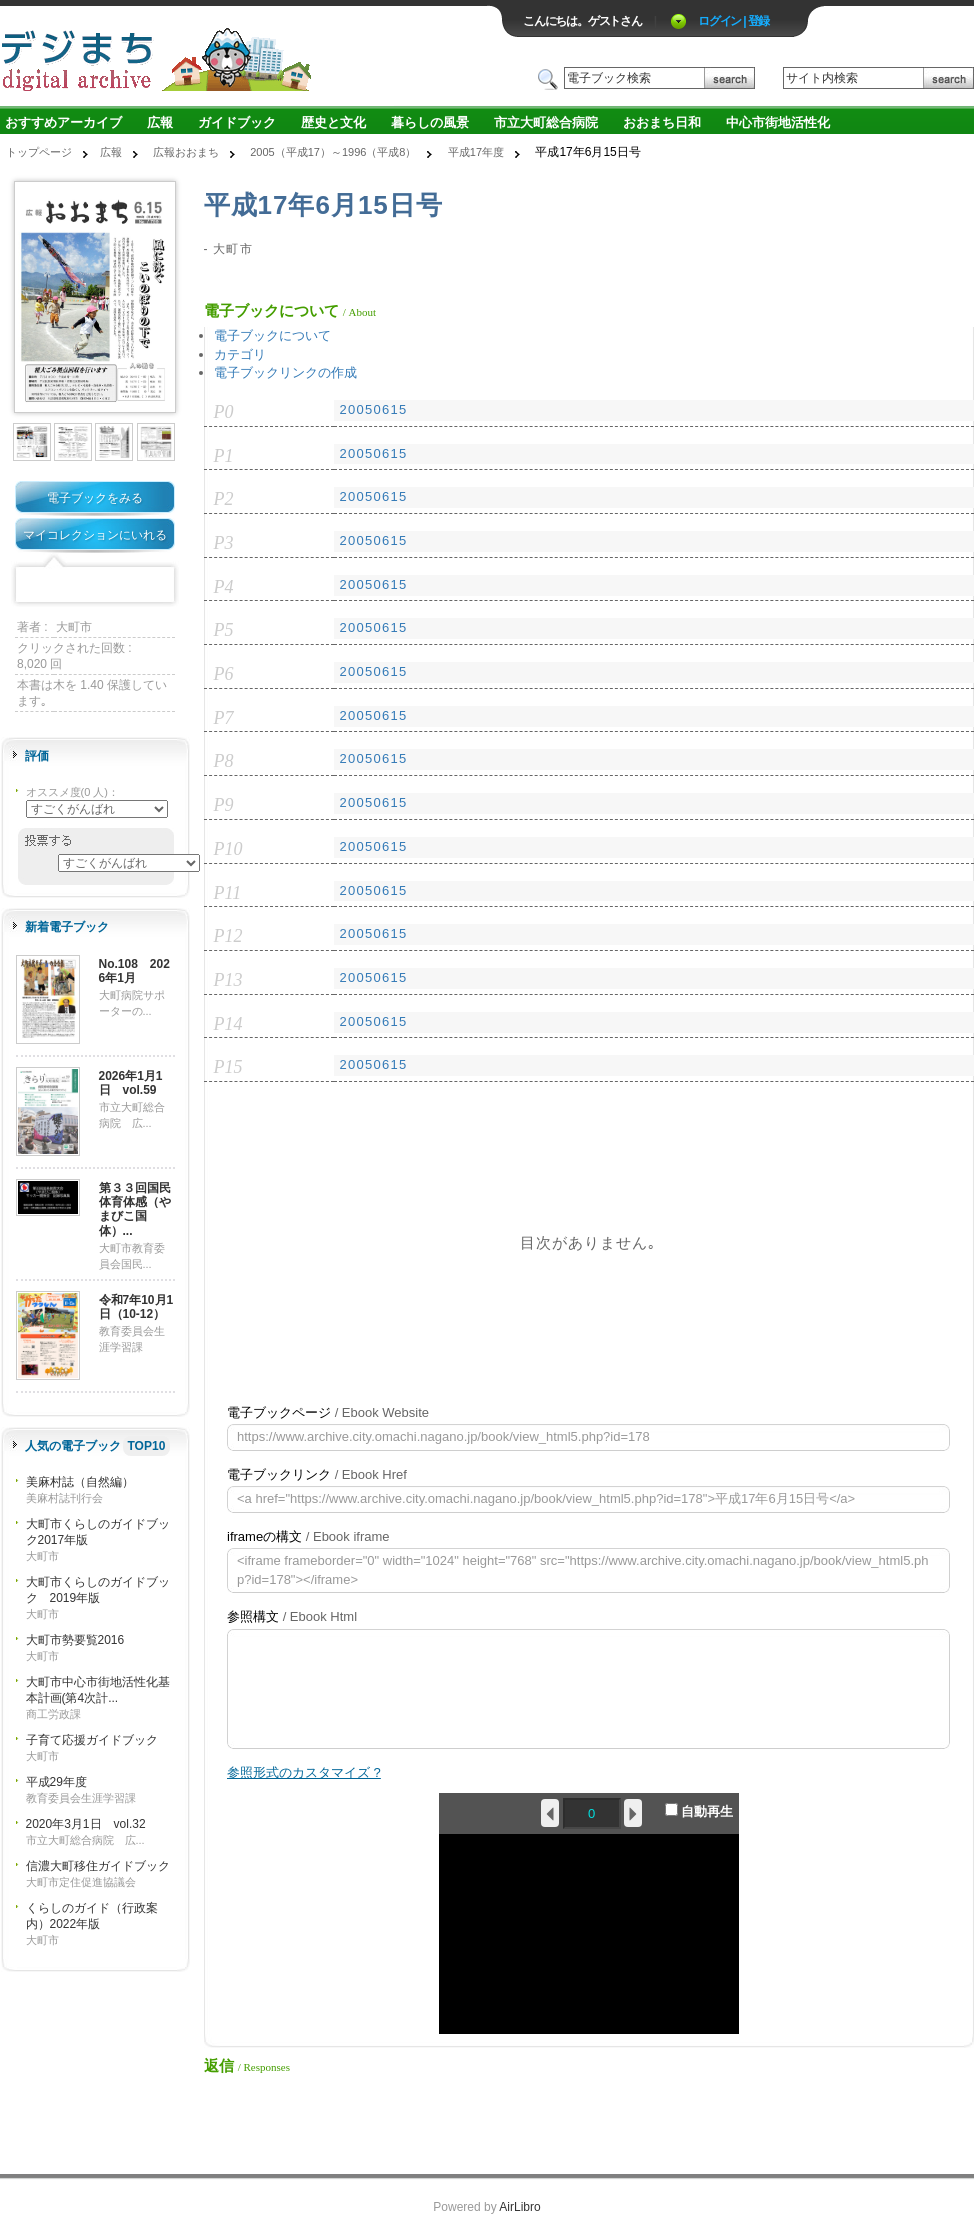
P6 (224, 674)
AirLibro (519, 2207)
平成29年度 (56, 1782)
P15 (228, 1067)
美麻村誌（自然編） (80, 1482)
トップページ (39, 152)
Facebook (33, 585)
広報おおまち (186, 152)
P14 (228, 1024)
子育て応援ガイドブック (92, 1740)
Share (157, 585)
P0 (224, 412)
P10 (228, 849)
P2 (224, 499)
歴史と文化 (333, 122)
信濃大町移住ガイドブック (98, 1866)
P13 (228, 980)
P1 (224, 456)
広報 (160, 122)
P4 (224, 587)
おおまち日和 (662, 122)
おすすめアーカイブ (63, 122)
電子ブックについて (272, 335)
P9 (224, 805)
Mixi (95, 585)
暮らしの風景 (430, 122)
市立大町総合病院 (546, 122)
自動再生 (699, 1811)
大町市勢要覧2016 (75, 1640)
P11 (228, 893)
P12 (228, 936)
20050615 (373, 409)
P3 (224, 543)
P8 (224, 761)
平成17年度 (476, 152)
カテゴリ (240, 354)
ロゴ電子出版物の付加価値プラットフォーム (234, 56)
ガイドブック (237, 122)
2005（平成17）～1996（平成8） (333, 152)
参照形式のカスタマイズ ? (304, 1772)
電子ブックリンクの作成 (285, 372)
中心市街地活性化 (778, 122)
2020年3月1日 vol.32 (86, 1824)
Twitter (64, 585)
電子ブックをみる (95, 498)
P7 (224, 718)
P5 (224, 630)
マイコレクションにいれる (95, 535)
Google (126, 585)
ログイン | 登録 (733, 21)
